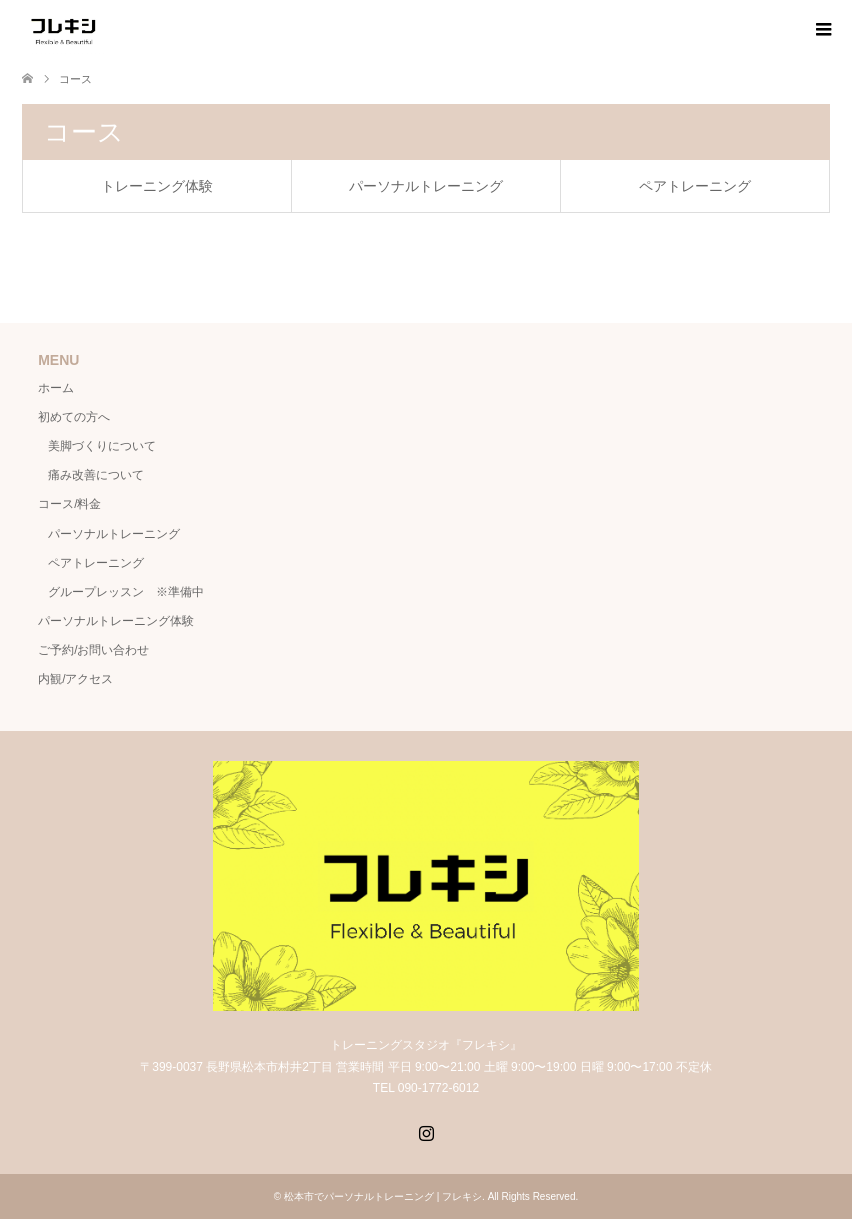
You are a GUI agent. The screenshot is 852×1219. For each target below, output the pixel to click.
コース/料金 (69, 504)
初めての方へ (74, 417)
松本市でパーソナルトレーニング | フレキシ (383, 1196)
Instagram (426, 1131)
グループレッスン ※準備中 (126, 592)
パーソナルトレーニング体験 (116, 621)
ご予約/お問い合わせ (93, 650)
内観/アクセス (75, 679)
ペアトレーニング (695, 186)
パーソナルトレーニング (426, 186)
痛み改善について (96, 475)
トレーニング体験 (157, 186)
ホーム (56, 388)
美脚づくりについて (102, 446)
